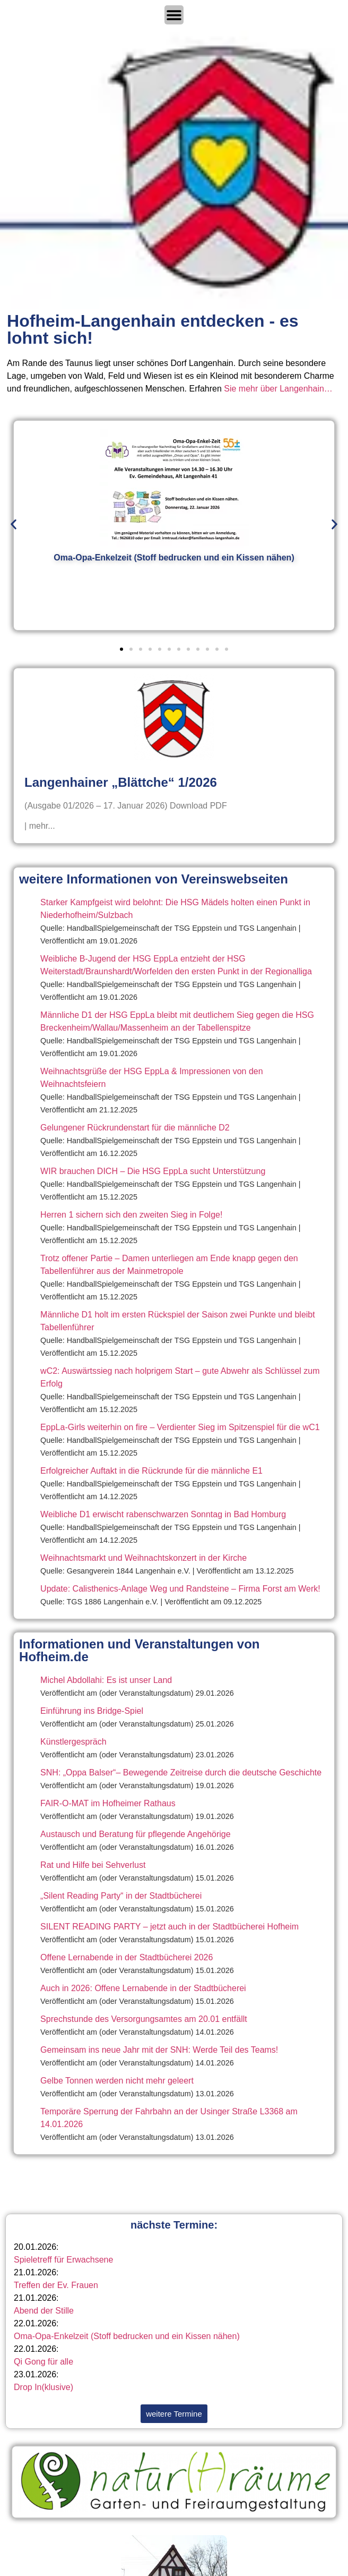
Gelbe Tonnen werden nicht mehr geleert (117, 2080)
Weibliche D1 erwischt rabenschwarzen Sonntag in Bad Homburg (163, 1514)
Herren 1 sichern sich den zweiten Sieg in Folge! (131, 1214)
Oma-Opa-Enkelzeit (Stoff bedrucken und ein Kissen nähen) (127, 2336)
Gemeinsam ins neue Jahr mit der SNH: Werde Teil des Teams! (159, 2049)
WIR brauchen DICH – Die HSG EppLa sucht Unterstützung (152, 1171)
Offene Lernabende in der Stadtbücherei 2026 (126, 1957)
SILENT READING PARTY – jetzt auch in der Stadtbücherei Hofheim (169, 1926)
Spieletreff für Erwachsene (63, 2259)
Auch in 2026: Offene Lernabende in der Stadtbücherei (143, 1988)
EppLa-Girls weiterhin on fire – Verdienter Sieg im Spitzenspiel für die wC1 (179, 1427)
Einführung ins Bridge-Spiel (91, 1710)
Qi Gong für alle (43, 2361)
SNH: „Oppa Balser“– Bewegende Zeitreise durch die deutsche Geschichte (180, 1772)
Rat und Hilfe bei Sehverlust (92, 1864)
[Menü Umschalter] (174, 14)
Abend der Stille (44, 2310)
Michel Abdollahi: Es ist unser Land (106, 1680)
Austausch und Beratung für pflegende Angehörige (135, 1834)
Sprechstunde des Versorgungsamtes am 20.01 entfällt (143, 2019)
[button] (13, 524)
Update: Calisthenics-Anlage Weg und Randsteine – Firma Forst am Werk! (180, 1588)
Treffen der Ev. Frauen (56, 2285)
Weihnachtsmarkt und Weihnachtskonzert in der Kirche (143, 1557)
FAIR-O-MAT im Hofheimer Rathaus (108, 1803)
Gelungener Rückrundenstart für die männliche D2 (135, 1127)
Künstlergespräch (73, 1741)
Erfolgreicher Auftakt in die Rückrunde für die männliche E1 (151, 1470)
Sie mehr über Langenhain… (278, 388)
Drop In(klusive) (43, 2387)
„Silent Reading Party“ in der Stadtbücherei (121, 1895)
